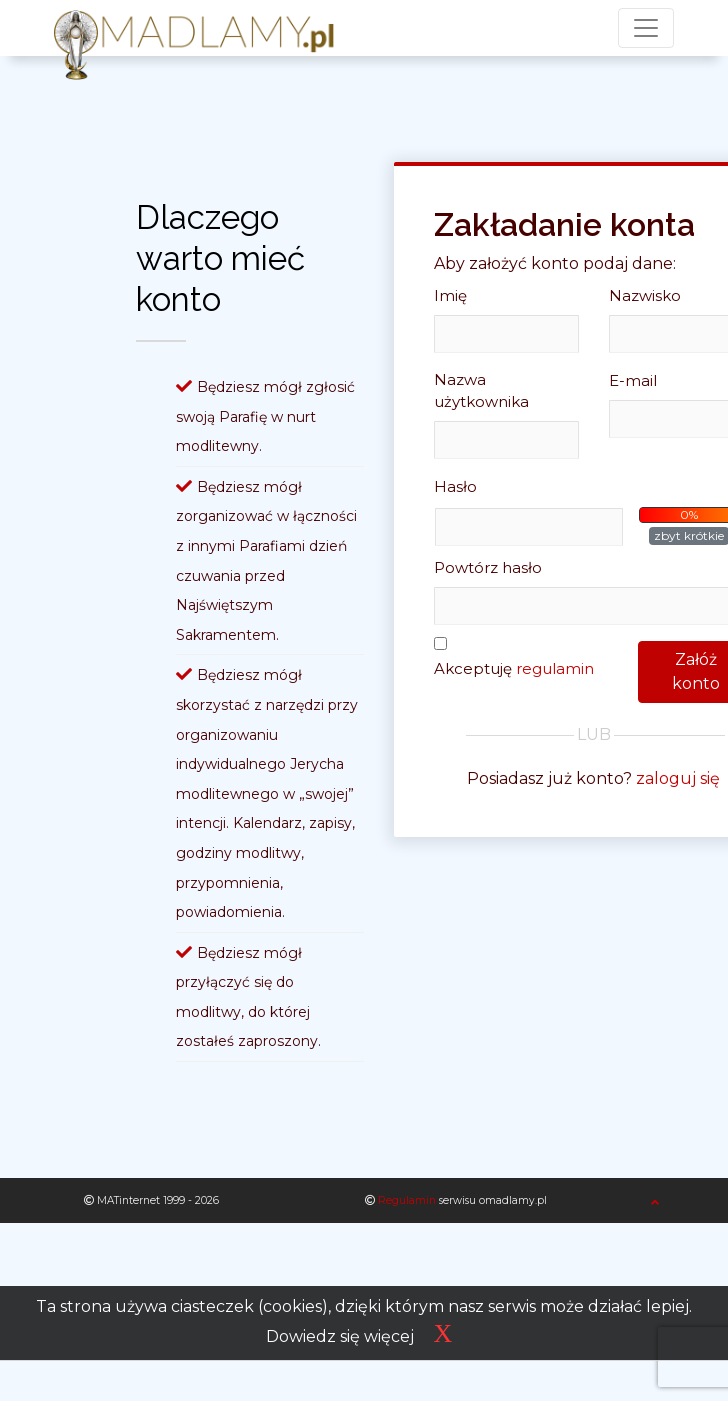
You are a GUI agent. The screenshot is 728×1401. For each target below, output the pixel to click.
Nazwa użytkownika (481, 390)
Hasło (455, 486)
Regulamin (407, 1200)
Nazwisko (645, 295)
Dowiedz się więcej (340, 1336)
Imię (450, 295)
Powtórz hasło (488, 567)
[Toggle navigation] (646, 28)
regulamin (555, 668)
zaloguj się (678, 778)
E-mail (633, 380)
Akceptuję (514, 668)
